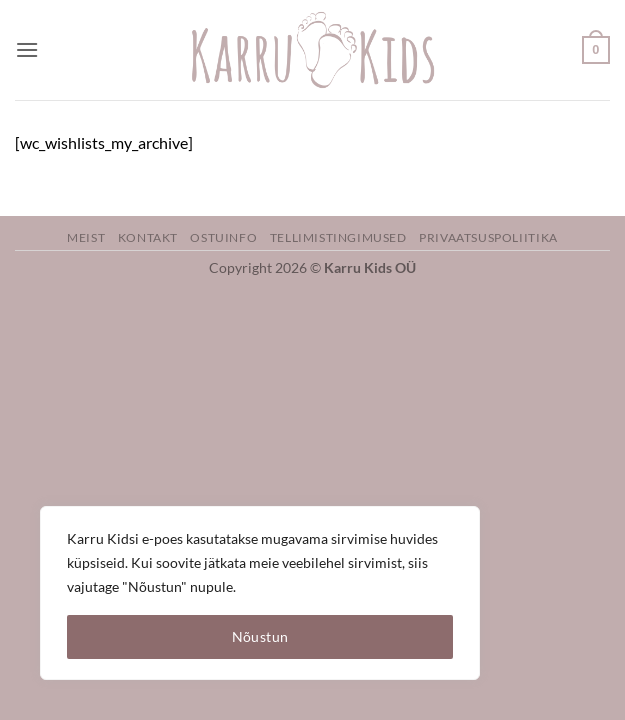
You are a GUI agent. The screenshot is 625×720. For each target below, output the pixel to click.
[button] (27, 49)
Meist (86, 237)
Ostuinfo (223, 237)
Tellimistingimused (338, 237)
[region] (260, 593)
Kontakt (148, 237)
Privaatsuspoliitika (488, 237)
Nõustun (260, 636)
